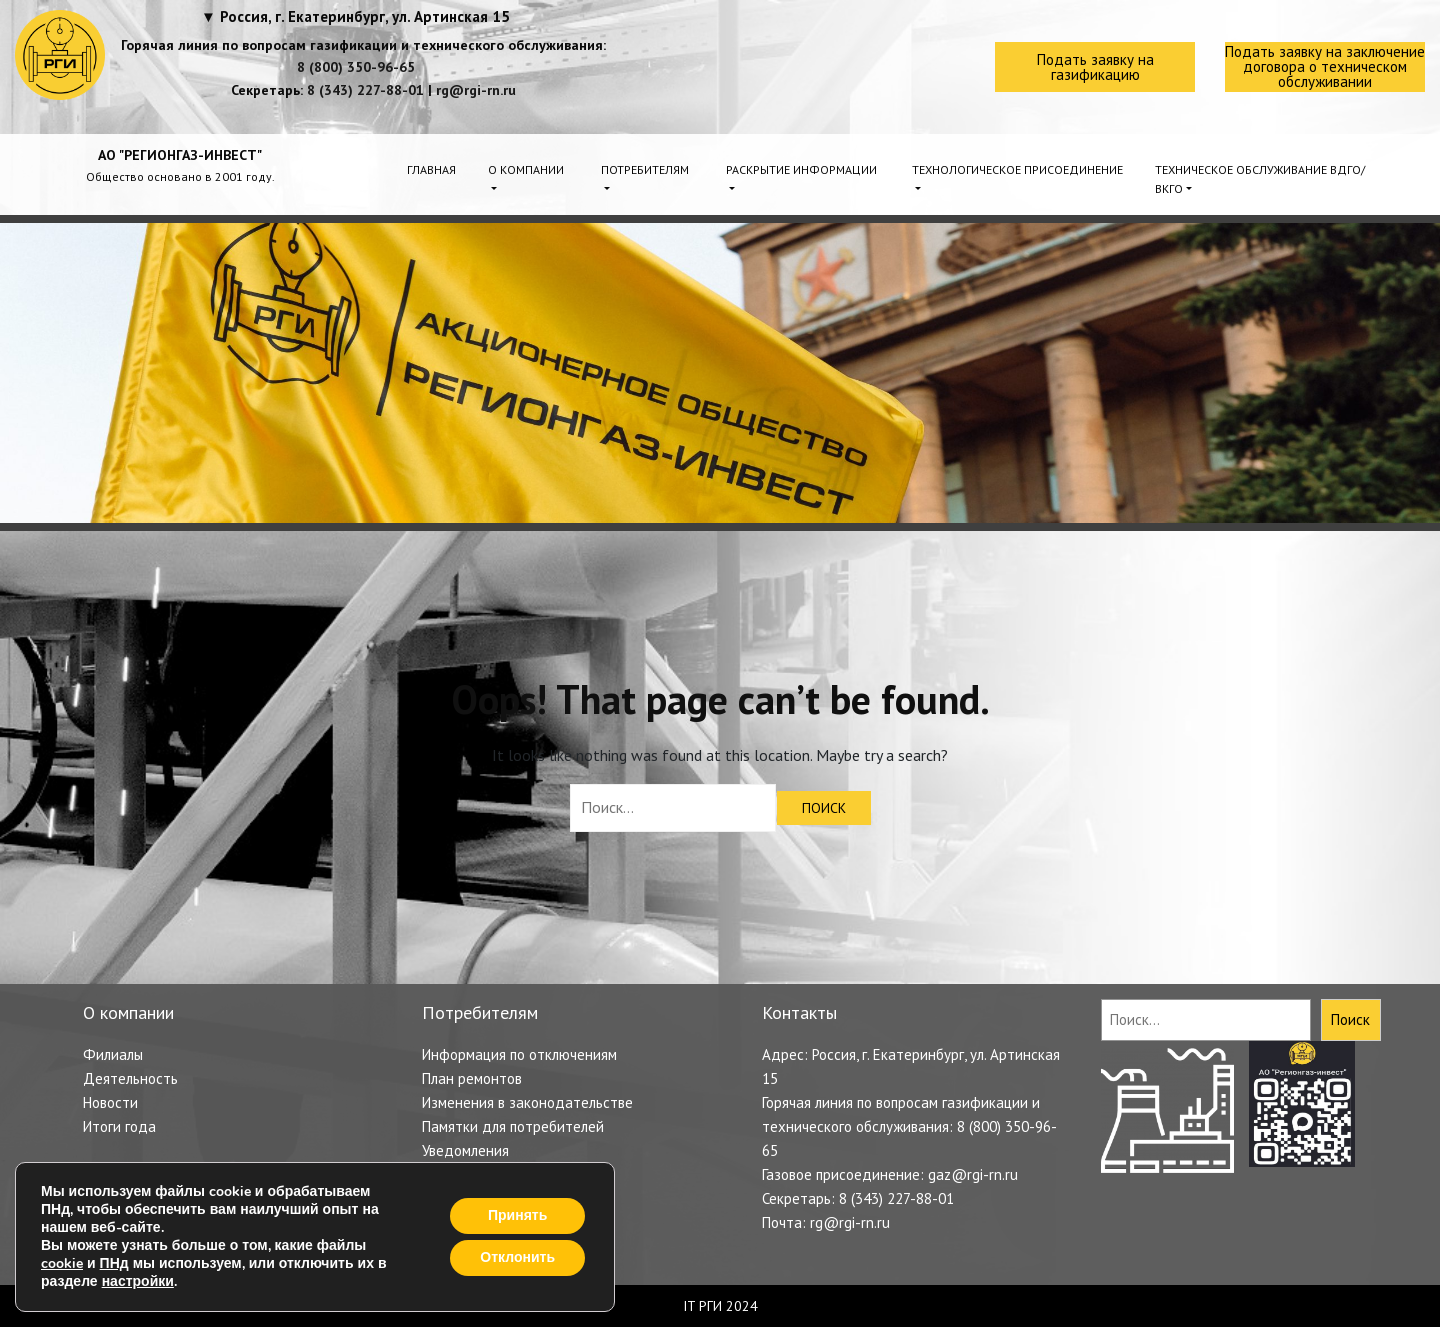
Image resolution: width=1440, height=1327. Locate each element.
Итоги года (119, 1126)
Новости (110, 1102)
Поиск (1350, 1019)
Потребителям (645, 169)
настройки (138, 1282)
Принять (517, 1215)
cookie (62, 1263)
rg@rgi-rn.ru (476, 90)
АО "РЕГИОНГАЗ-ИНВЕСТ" (180, 155)
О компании (526, 169)
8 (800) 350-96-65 (356, 67)
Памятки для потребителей (513, 1126)
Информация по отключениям (519, 1054)
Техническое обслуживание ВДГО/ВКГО (1260, 179)
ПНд (114, 1263)
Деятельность (130, 1078)
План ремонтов (472, 1078)
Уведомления (465, 1150)
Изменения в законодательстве (527, 1102)
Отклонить (517, 1257)
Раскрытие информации (801, 169)
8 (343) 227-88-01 (365, 90)
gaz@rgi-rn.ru (973, 1174)
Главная (431, 169)
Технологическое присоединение (1017, 169)
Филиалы (113, 1054)
